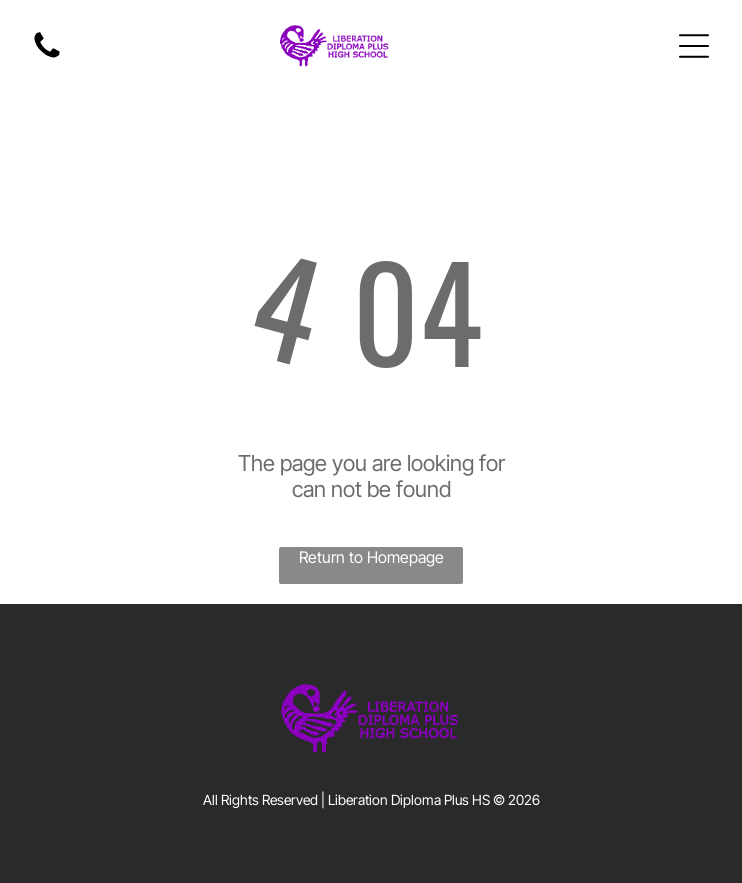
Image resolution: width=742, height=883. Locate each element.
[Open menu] (694, 46)
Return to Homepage (371, 557)
